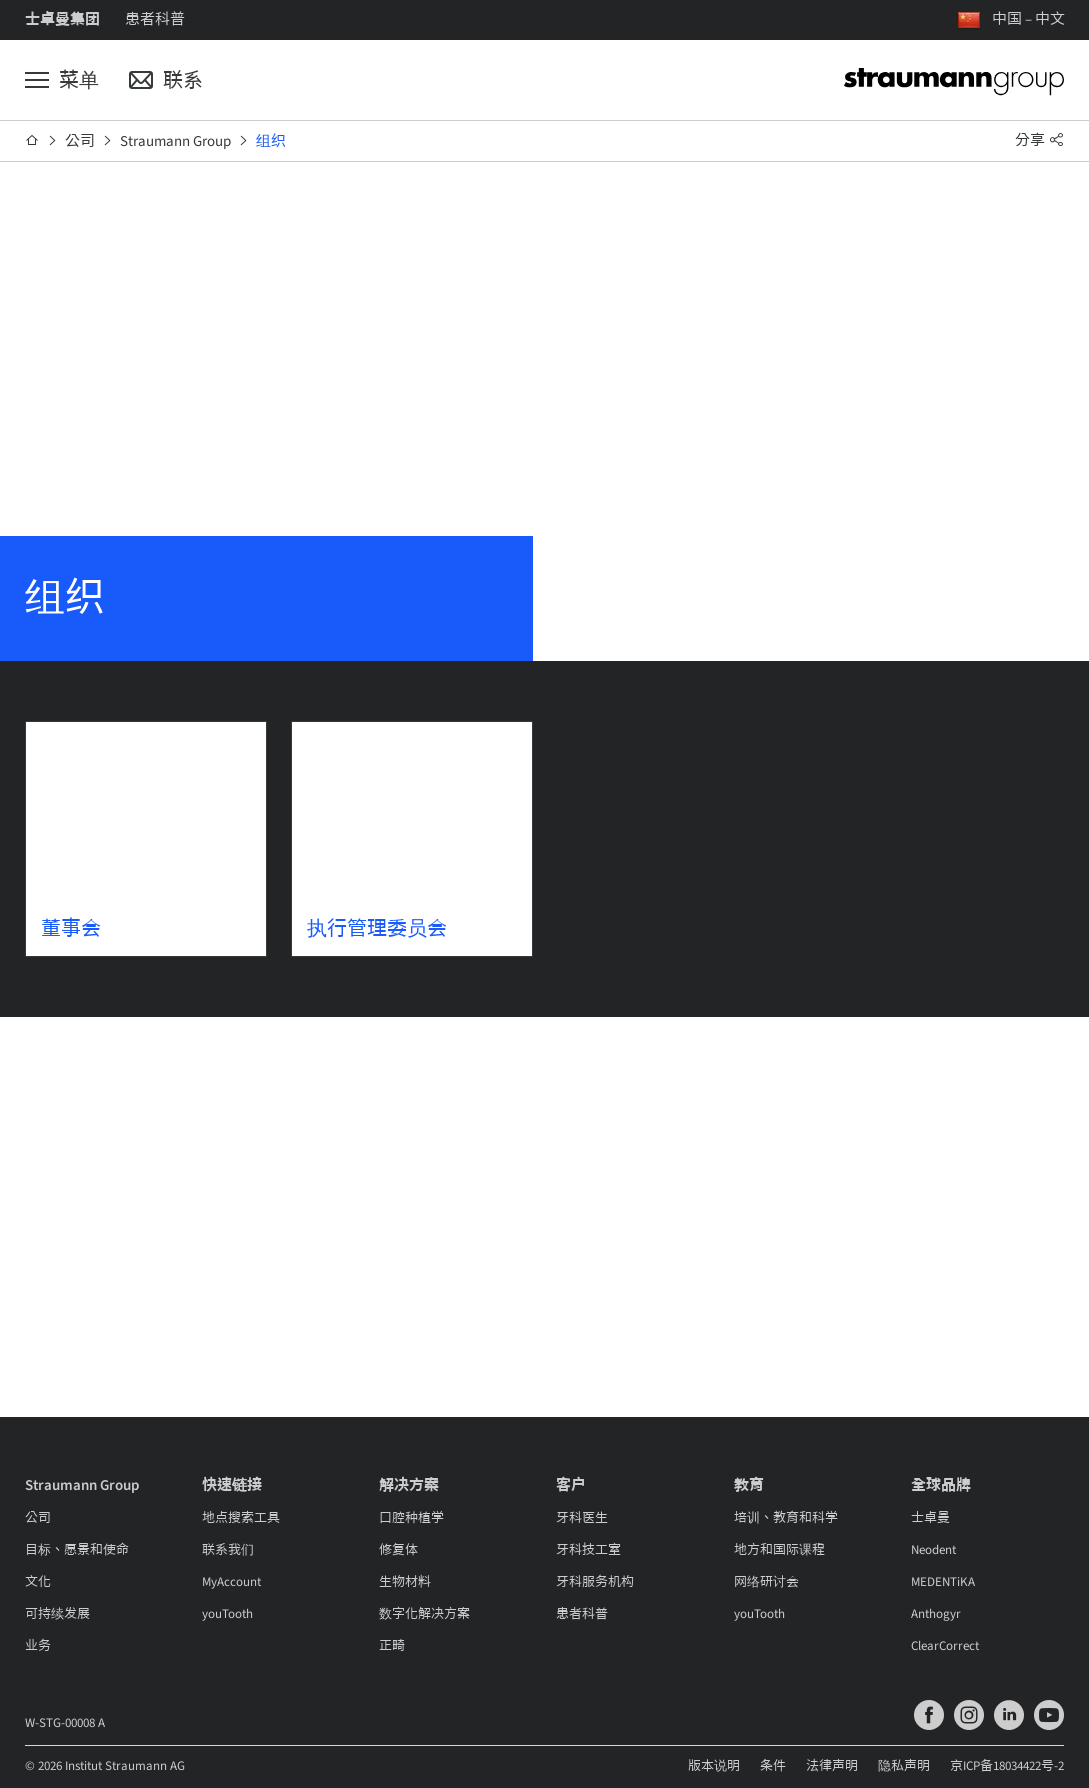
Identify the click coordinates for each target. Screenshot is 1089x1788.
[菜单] (62, 81)
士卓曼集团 (62, 19)
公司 (80, 141)
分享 (1040, 140)
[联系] (166, 81)
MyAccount (231, 1582)
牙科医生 (582, 1518)
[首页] (32, 141)
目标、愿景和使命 (77, 1550)
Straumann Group (175, 141)
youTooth (227, 1614)
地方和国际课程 (779, 1550)
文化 (38, 1582)
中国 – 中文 (1028, 19)
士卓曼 (930, 1518)
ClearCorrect (945, 1646)
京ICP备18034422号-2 (1007, 1766)
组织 (271, 141)
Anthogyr (936, 1614)
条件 (773, 1766)
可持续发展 (57, 1614)
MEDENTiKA (943, 1582)
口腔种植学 (411, 1518)
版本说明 (714, 1766)
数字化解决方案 (424, 1614)
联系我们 (228, 1550)
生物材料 (405, 1582)
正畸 (392, 1646)
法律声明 (832, 1766)
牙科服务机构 (595, 1582)
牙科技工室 (588, 1550)
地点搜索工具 (241, 1518)
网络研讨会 (766, 1582)
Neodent (933, 1550)
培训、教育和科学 (786, 1518)
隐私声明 (904, 1766)
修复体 (398, 1550)
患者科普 (155, 19)
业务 (38, 1646)
